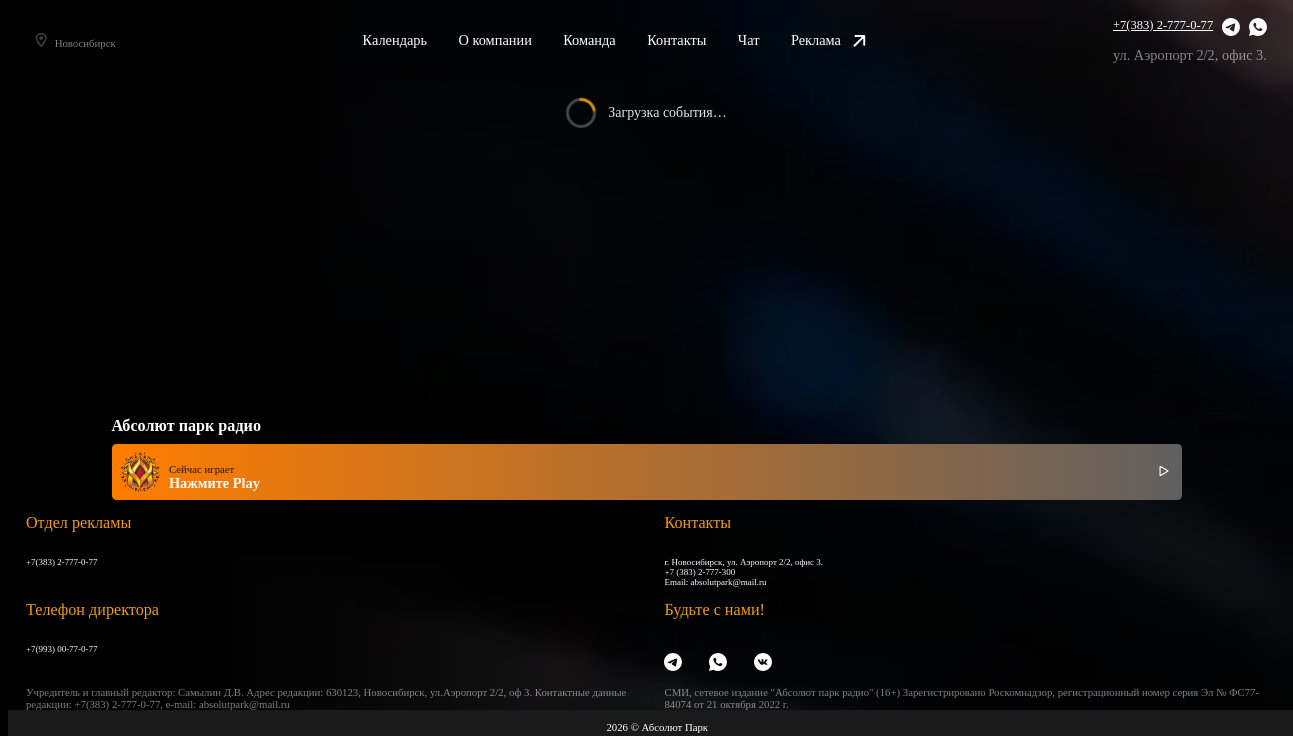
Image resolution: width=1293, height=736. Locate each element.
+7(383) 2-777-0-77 (1163, 25)
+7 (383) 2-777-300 (699, 572)
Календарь (416, 40)
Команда (611, 40)
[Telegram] (1231, 28)
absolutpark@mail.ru (729, 582)
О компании (516, 40)
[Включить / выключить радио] (1164, 472)
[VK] (763, 663)
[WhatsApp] (1258, 28)
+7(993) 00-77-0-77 (62, 649)
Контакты (698, 40)
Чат (771, 40)
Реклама (850, 40)
